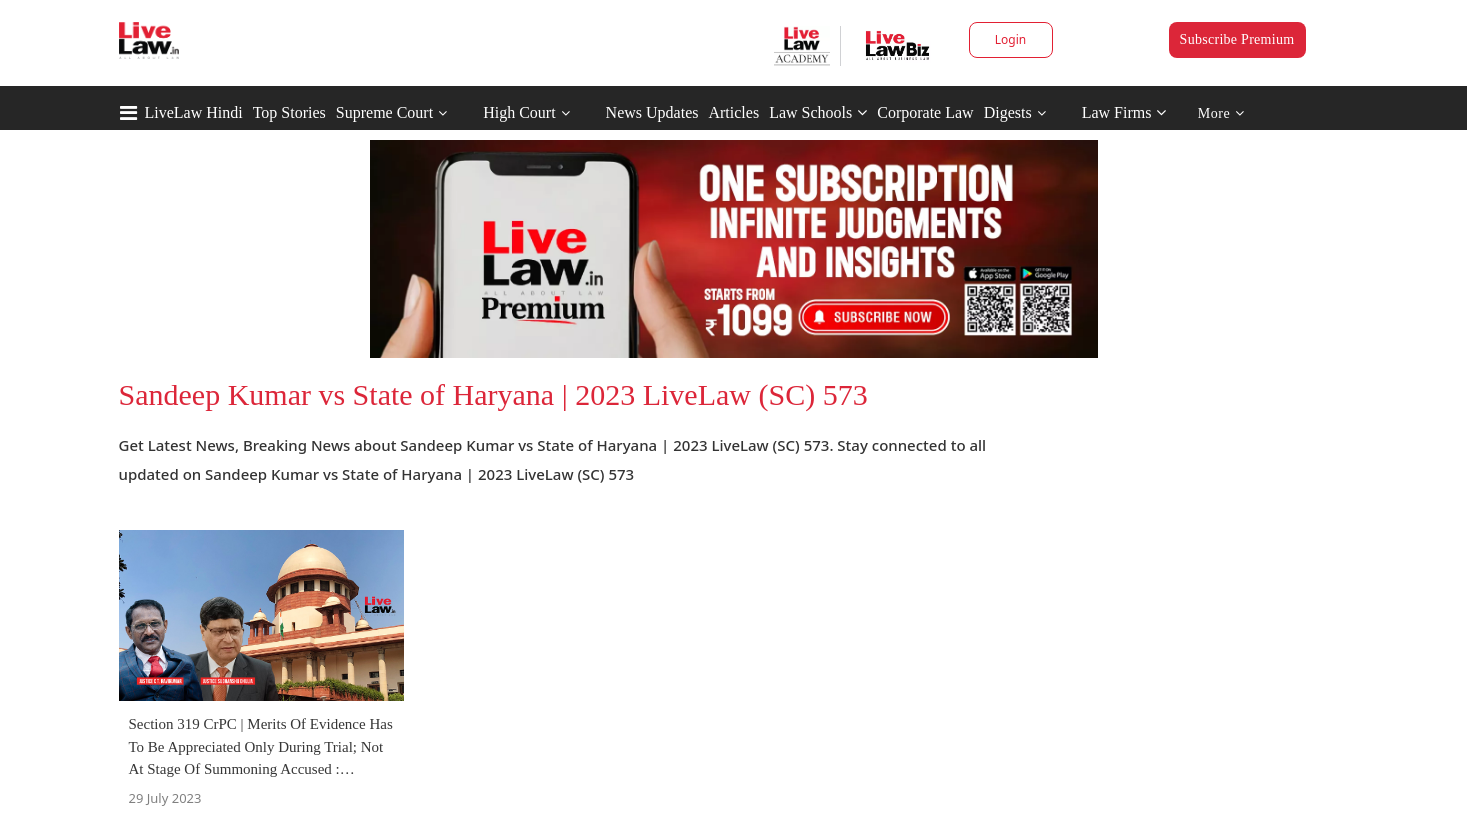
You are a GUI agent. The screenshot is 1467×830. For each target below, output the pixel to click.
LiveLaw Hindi (194, 112)
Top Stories (289, 112)
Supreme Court (384, 112)
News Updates (652, 112)
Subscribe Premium (1237, 39)
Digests (1008, 112)
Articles (733, 112)
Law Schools (818, 112)
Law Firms (1124, 112)
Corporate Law (925, 112)
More (1221, 113)
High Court (519, 112)
